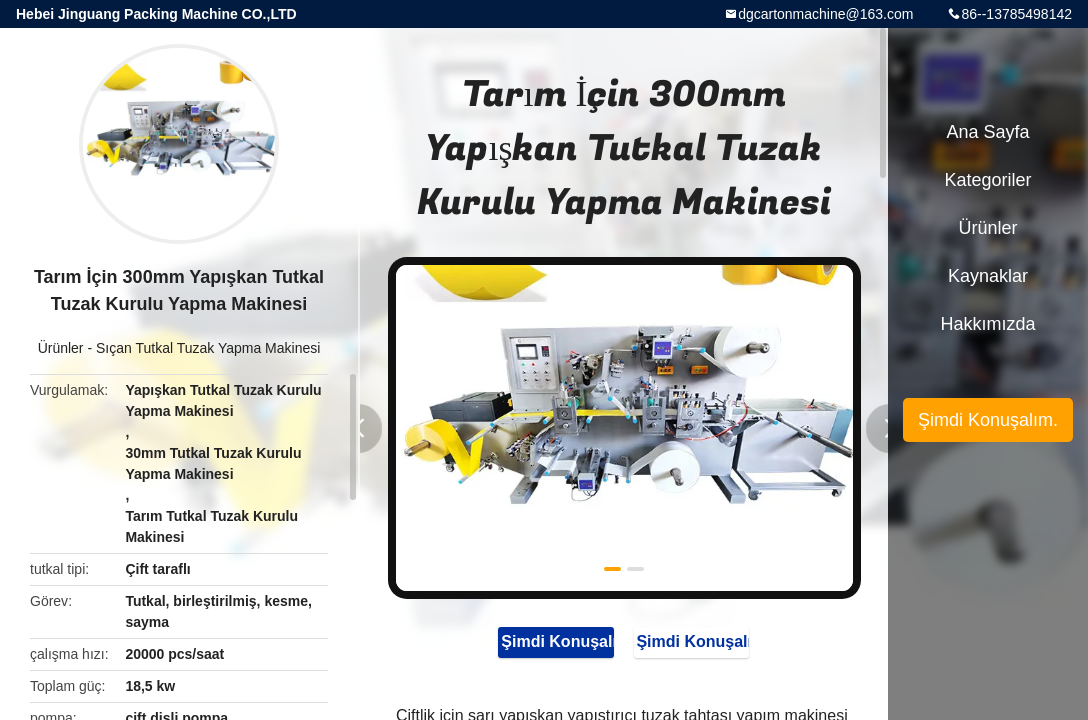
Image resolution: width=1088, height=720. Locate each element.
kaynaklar (988, 276)
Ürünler (61, 348)
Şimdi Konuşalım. (548, 643)
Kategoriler (987, 180)
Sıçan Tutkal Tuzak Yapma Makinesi (208, 348)
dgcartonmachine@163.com (825, 14)
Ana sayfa (987, 132)
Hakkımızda (987, 324)
